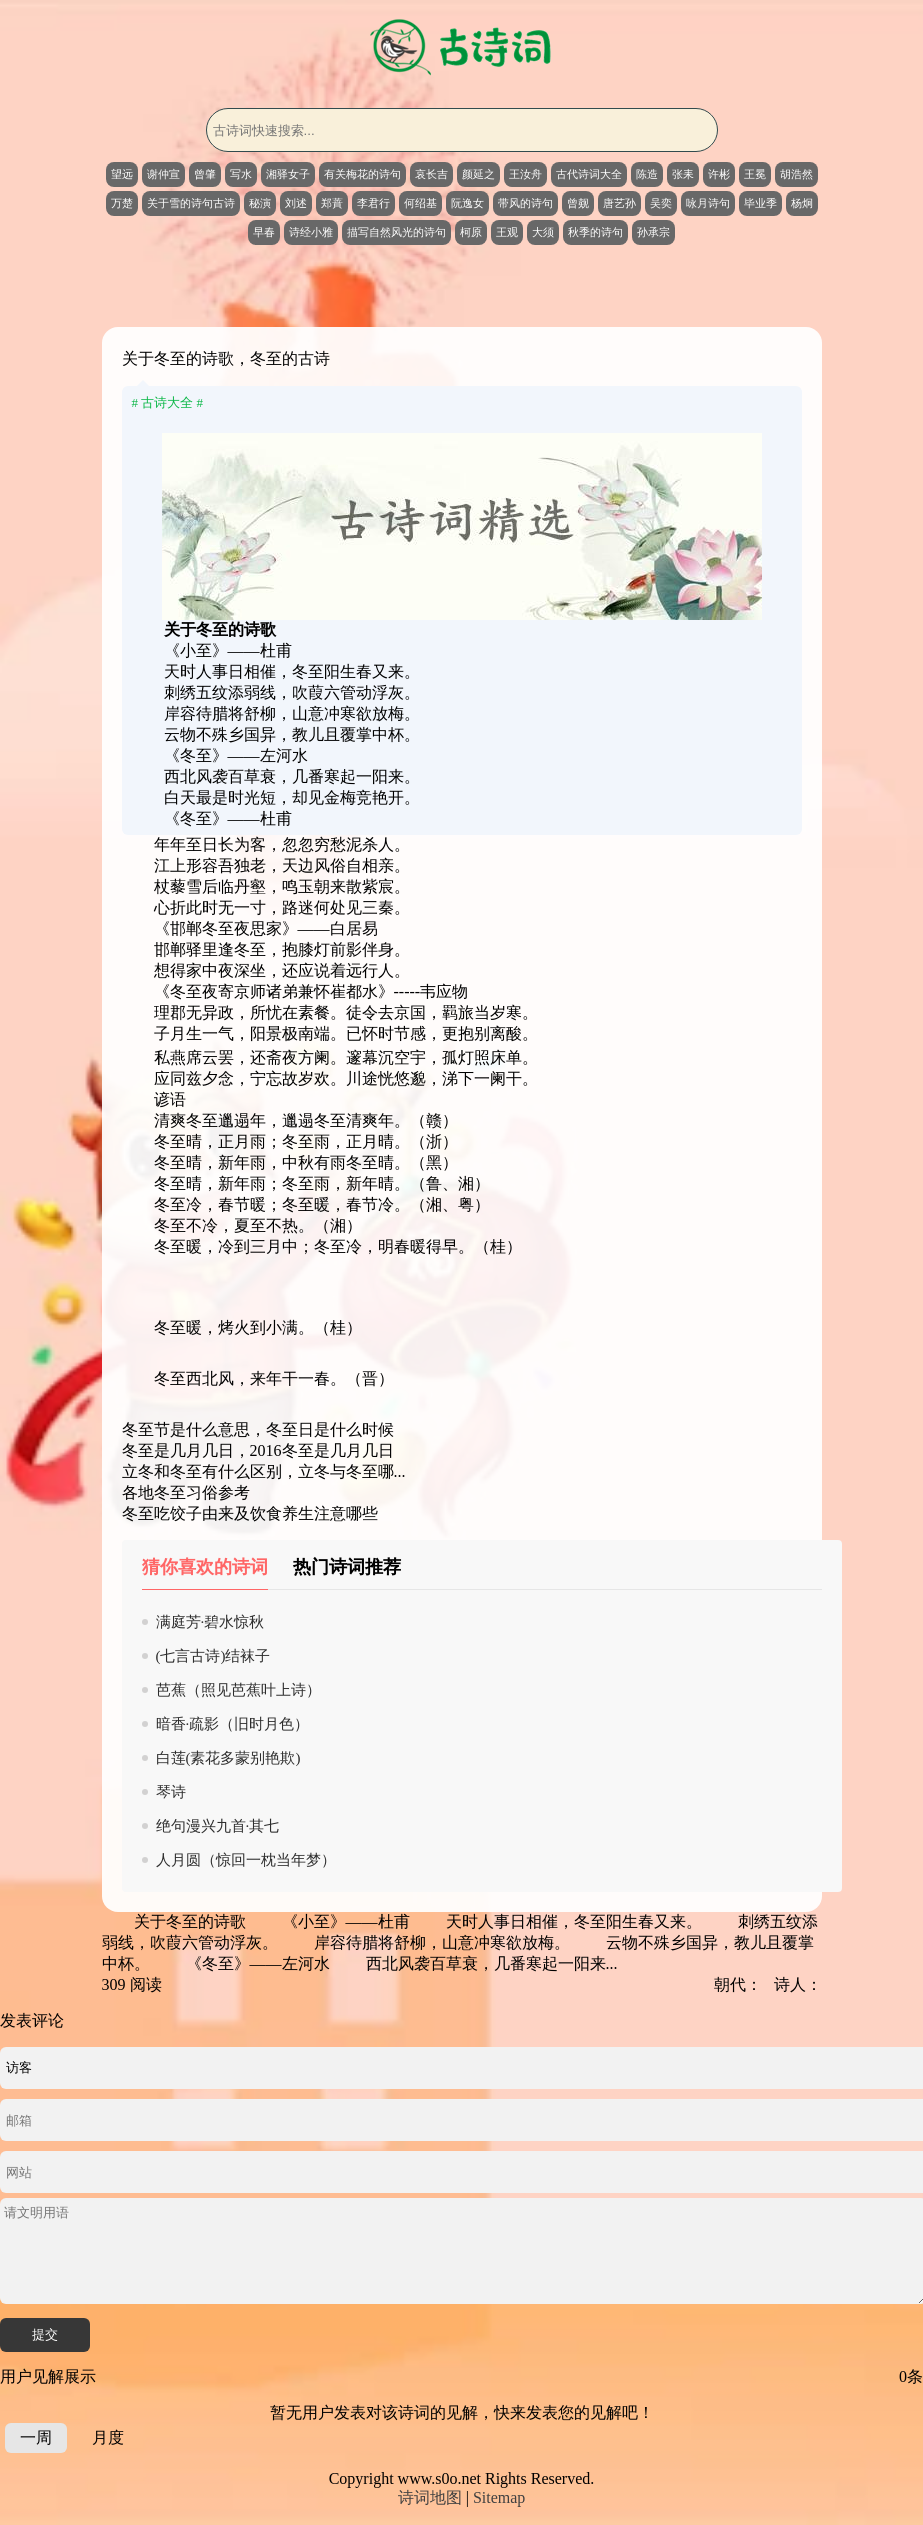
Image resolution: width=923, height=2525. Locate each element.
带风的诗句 (525, 203)
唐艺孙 (619, 203)
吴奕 (661, 203)
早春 (264, 232)
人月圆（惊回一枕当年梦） (246, 1860)
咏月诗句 (708, 203)
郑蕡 (332, 203)
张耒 (683, 174)
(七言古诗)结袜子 (213, 1656)
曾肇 (205, 174)
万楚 (122, 203)
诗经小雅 (311, 232)
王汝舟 (525, 174)
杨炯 (802, 203)
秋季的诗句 (595, 232)
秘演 (260, 203)
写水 (241, 174)
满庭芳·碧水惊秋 (210, 1622)
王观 (507, 232)
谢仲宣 (163, 174)
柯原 (471, 232)
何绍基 (420, 203)
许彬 (719, 174)
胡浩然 (796, 174)
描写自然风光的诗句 (396, 232)
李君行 (373, 203)
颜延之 (478, 174)
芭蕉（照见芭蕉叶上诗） (238, 1690)
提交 (45, 2334)
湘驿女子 (288, 174)
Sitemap (499, 2497)
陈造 (647, 174)
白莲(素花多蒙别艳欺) (228, 1758)
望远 (122, 174)
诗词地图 (430, 2497)
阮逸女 (467, 203)
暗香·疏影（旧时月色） (233, 1724)
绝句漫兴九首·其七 (218, 1826)
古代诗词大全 (589, 174)
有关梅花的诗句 (362, 174)
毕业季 (760, 203)
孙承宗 (653, 232)
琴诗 (171, 1792)
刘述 (296, 203)
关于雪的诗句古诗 (191, 203)
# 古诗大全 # (168, 402)
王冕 (755, 174)
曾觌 (578, 203)
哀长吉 (431, 174)
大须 (543, 232)
